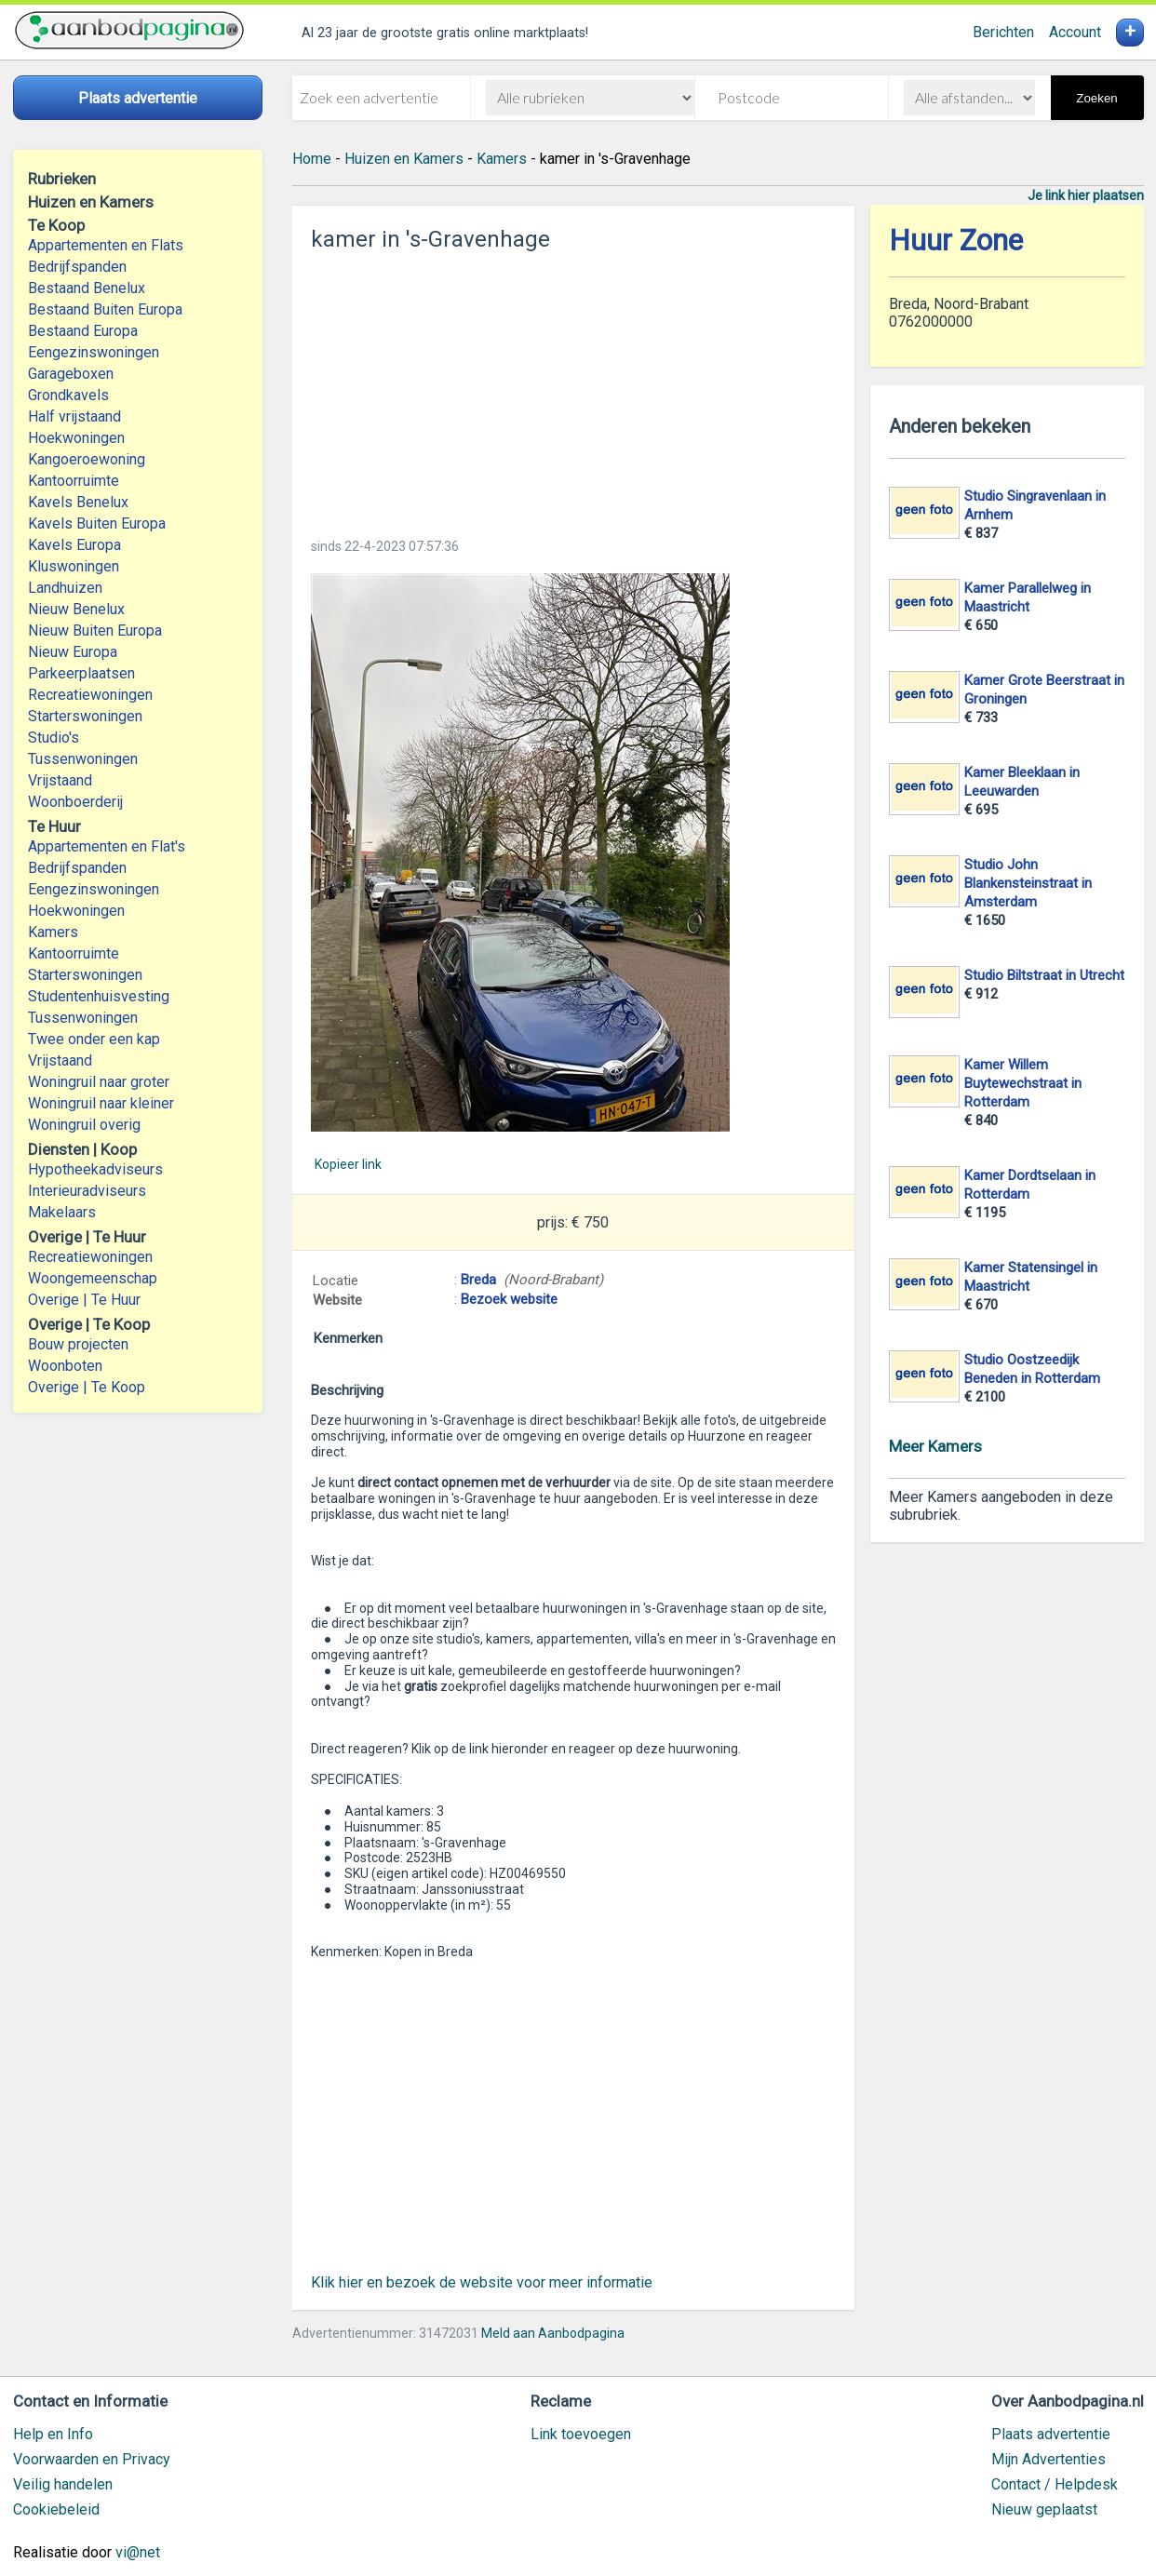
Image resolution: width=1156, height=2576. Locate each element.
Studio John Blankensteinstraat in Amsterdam (1028, 883)
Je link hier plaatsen (1086, 195)
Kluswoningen (73, 566)
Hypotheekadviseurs (95, 1169)
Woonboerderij (75, 802)
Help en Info (53, 2434)
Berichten (1003, 32)
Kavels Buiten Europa (97, 523)
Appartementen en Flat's (106, 846)
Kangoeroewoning (86, 459)
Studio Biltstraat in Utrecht (1044, 975)
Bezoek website (509, 1299)
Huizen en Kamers (404, 159)
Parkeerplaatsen (81, 673)
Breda (478, 1279)
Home (311, 159)
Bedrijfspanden (77, 266)
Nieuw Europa (72, 652)
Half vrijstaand (74, 416)
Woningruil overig (84, 1125)
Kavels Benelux (78, 502)
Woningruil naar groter (98, 1082)
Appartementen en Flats (105, 245)
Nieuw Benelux (76, 609)
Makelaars (62, 1212)
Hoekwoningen (76, 438)
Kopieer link (348, 1164)
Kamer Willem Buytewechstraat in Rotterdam (1023, 1083)
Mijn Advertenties (1048, 2459)
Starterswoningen (85, 716)
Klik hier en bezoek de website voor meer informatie (481, 2282)
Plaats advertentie (1050, 2434)
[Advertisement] (573, 389)
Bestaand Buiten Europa (105, 309)
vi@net (137, 2552)
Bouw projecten (78, 1344)
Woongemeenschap (92, 1278)
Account (1075, 32)
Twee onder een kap (94, 1039)
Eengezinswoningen (93, 352)
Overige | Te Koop (86, 1387)
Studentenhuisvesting (98, 996)
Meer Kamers (935, 1446)
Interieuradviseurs (87, 1191)
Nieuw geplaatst (1044, 2509)
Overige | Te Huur (84, 1299)
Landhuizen (65, 588)
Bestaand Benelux (86, 288)
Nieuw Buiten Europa (95, 630)
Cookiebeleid (56, 2509)
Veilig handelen (63, 2484)
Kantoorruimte (73, 481)
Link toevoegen (581, 2434)
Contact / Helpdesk (1054, 2484)
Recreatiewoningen (90, 695)
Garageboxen (71, 373)
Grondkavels (68, 395)
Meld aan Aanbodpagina (553, 2333)
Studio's (53, 737)
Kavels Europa (74, 545)
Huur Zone (956, 240)
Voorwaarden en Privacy (91, 2459)
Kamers (53, 932)
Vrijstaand (60, 780)
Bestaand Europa (83, 331)
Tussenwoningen (83, 759)
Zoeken (1096, 98)
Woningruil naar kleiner (101, 1103)
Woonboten (65, 1366)
